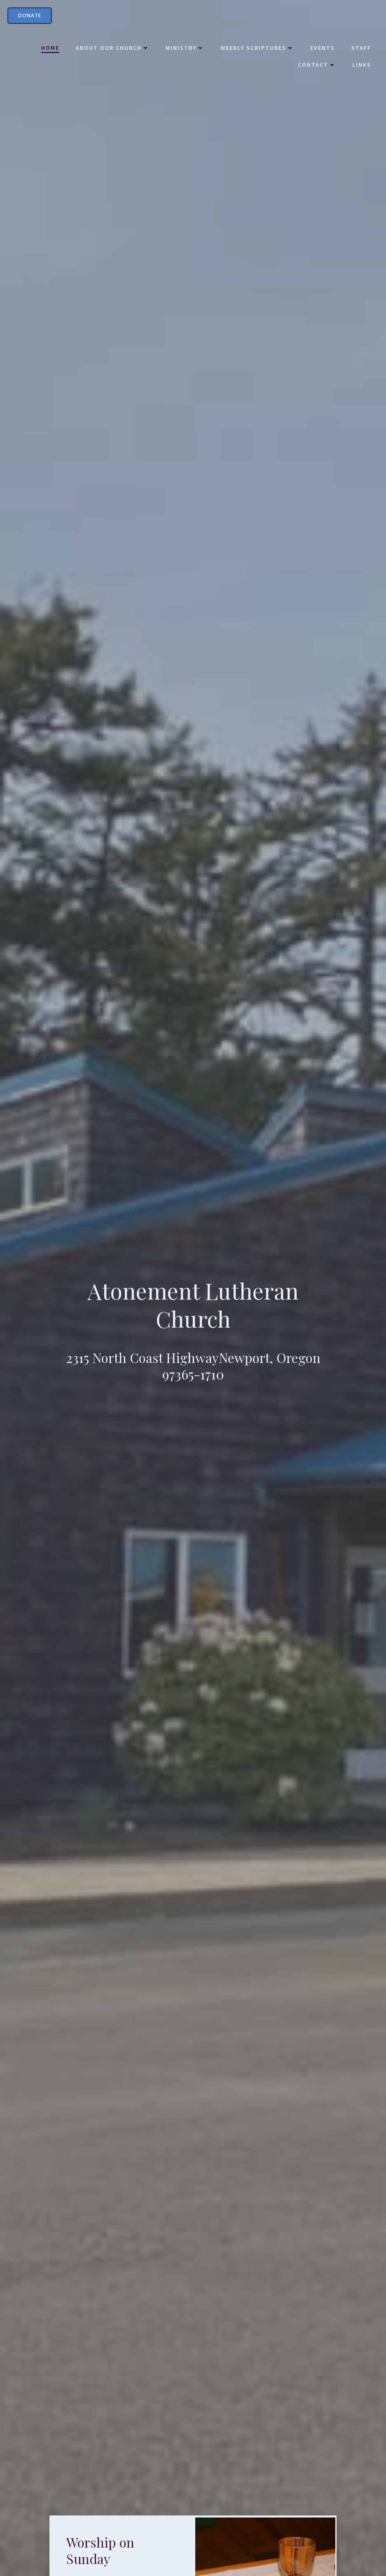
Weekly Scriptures (255, 49)
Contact (315, 66)
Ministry (183, 49)
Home (49, 49)
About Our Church (110, 49)
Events (321, 49)
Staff (360, 49)
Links (360, 66)
